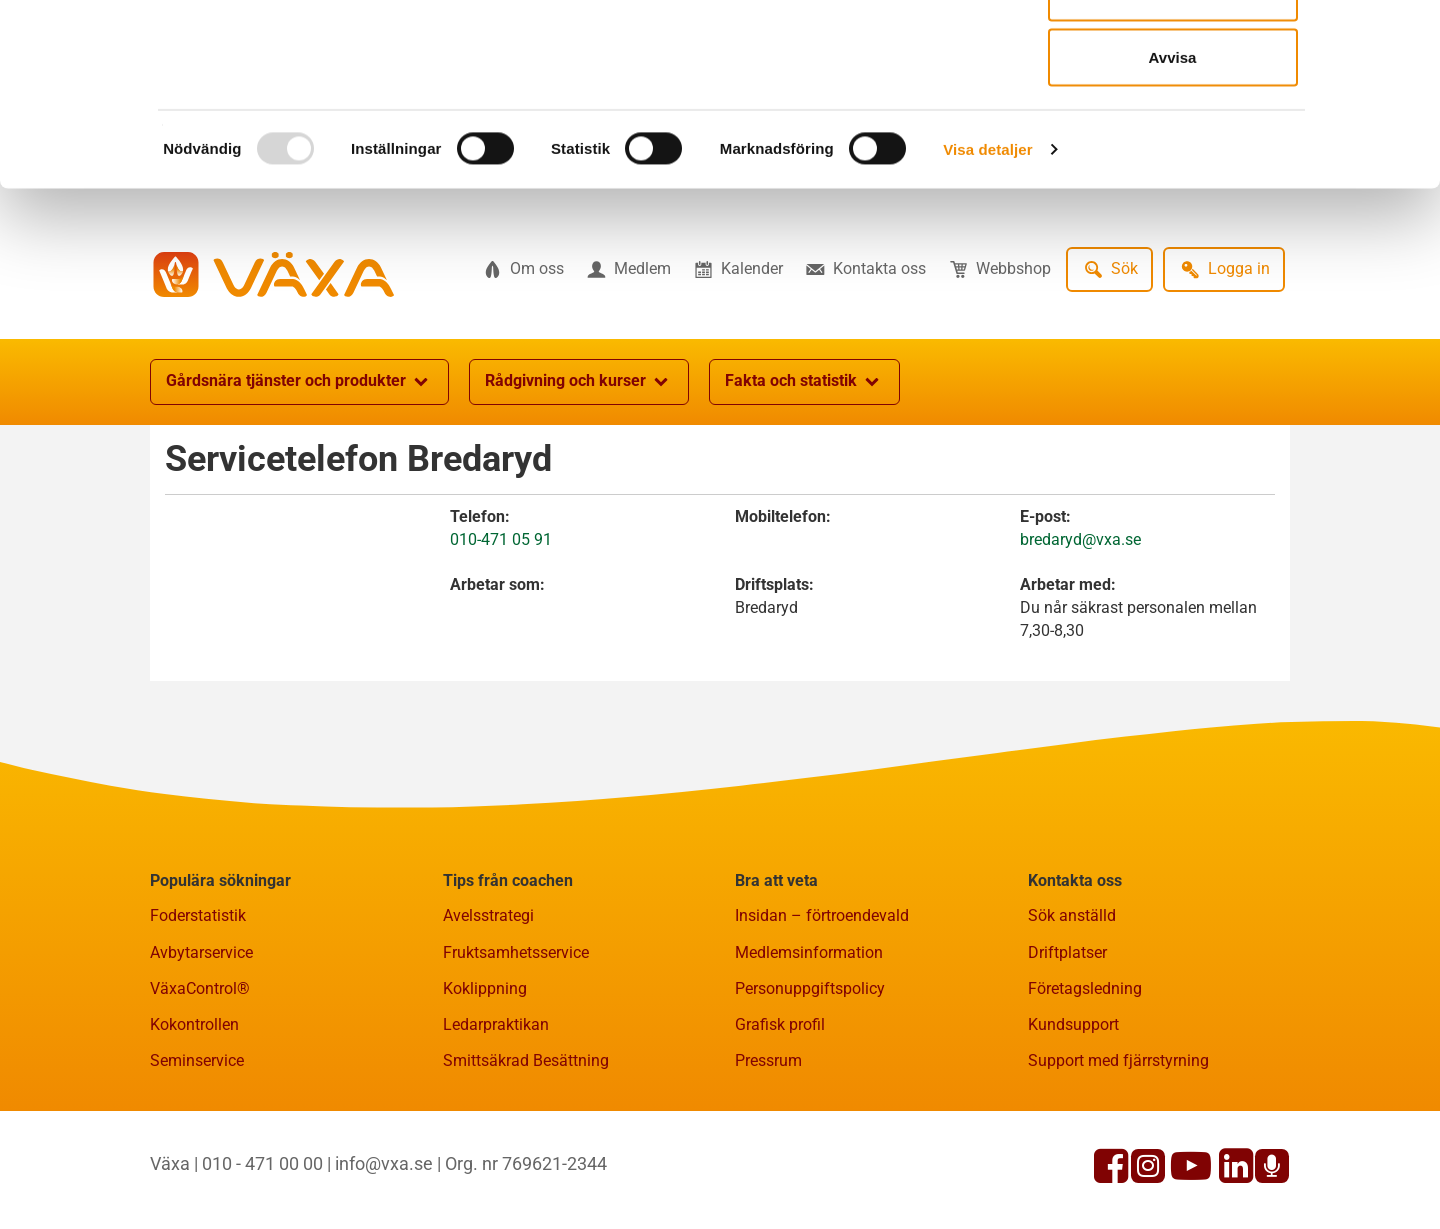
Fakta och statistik (804, 480)
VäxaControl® (200, 1086)
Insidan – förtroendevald (822, 1013)
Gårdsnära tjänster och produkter (299, 480)
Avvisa (1173, 183)
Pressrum (768, 1158)
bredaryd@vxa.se (1080, 637)
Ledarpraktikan (496, 1122)
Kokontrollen (194, 1122)
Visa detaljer (987, 275)
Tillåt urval (1172, 118)
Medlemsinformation (809, 1050)
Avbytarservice (201, 1050)
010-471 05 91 (501, 637)
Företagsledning (1085, 1086)
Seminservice (197, 1158)
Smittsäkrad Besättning (526, 1158)
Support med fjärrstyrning (1118, 1158)
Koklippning (485, 1086)
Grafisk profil (780, 1122)
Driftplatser (1067, 1050)
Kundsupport (1073, 1122)
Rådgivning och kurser (579, 480)
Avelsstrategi (488, 1013)
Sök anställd (1072, 1013)
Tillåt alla (1173, 52)
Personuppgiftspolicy (810, 1086)
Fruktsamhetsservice (516, 1050)
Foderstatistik (198, 1013)
